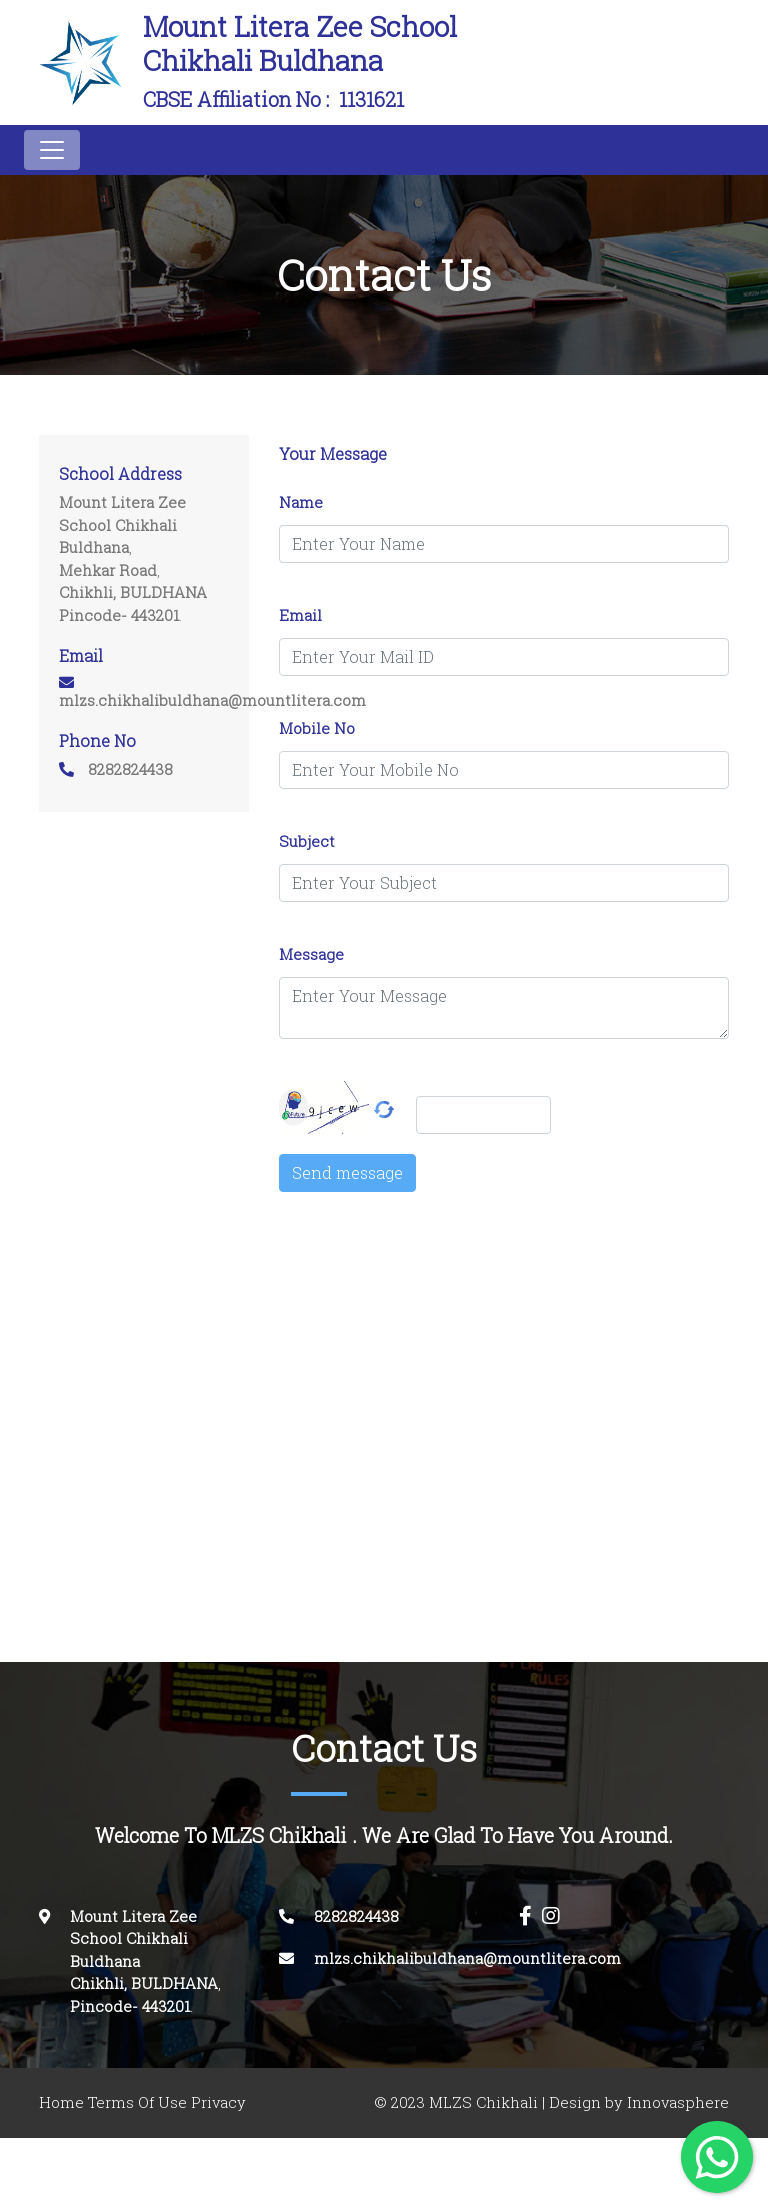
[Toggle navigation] (52, 150)
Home (61, 2102)
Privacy (218, 2102)
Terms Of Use (137, 2102)
